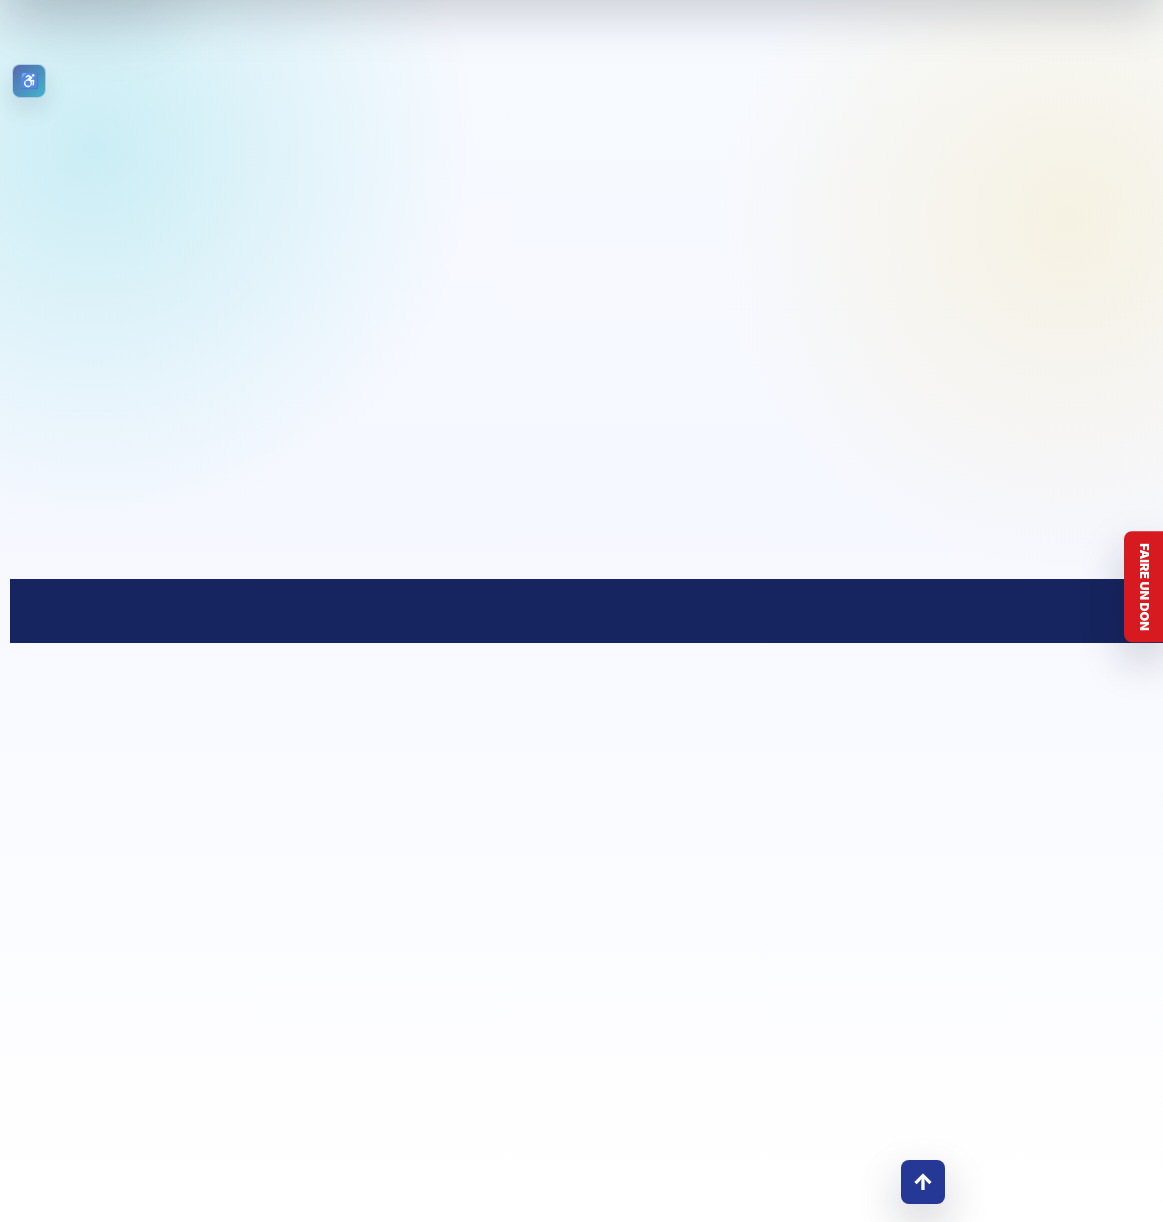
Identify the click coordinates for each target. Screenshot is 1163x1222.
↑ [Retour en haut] (923, 1181)
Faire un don (1144, 587)
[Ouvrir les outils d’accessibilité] (29, 81)
